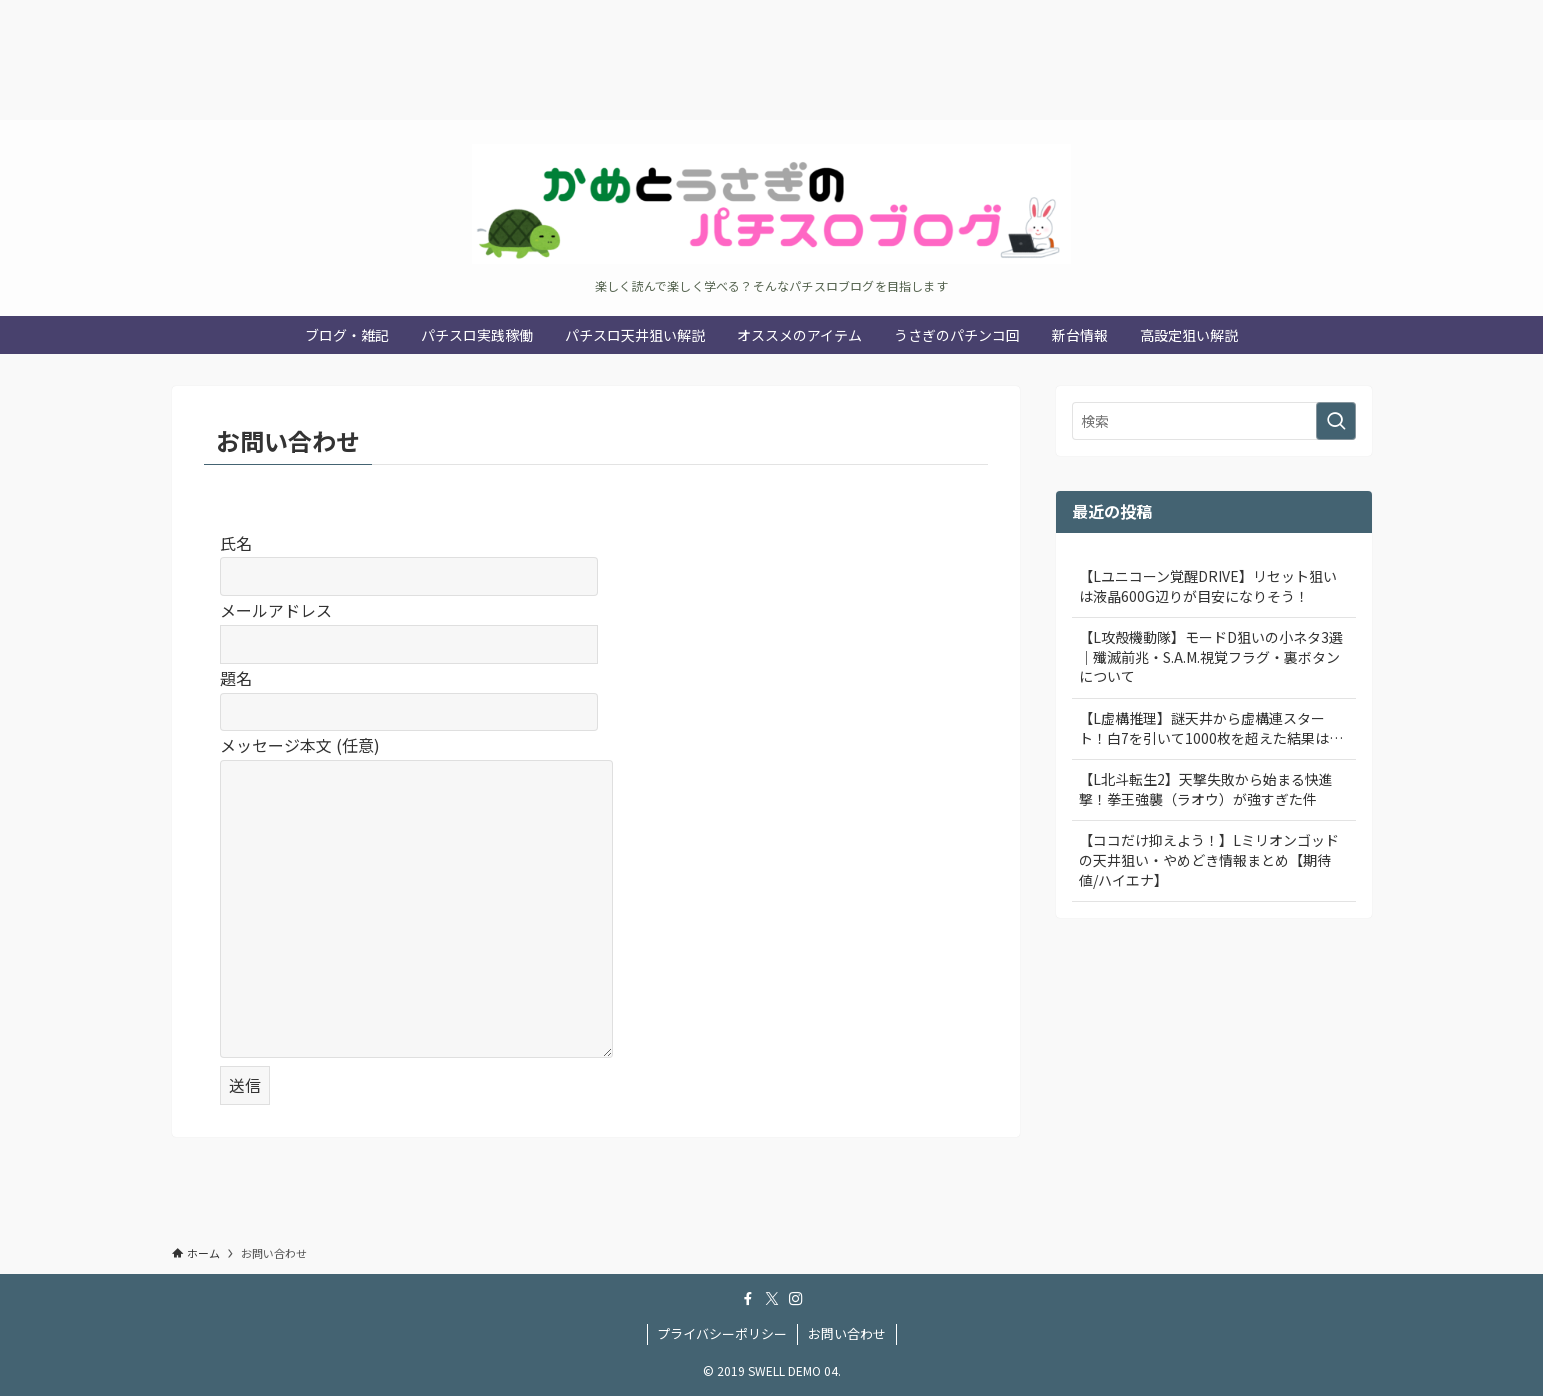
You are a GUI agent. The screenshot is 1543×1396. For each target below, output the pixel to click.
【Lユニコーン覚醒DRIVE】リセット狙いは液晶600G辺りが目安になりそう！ (1208, 586)
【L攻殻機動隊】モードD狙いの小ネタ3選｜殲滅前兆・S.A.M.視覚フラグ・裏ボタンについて (1211, 656)
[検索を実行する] (1336, 421)
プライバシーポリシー (722, 1333)
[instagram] (796, 1299)
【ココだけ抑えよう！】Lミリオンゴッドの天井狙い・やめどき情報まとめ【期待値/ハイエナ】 (1209, 859)
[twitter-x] (772, 1299)
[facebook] (748, 1299)
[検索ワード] (1214, 421)
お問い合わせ (847, 1333)
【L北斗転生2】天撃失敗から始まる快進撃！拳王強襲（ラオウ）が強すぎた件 (1206, 789)
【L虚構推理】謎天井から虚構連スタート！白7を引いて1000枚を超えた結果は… (1211, 728)
